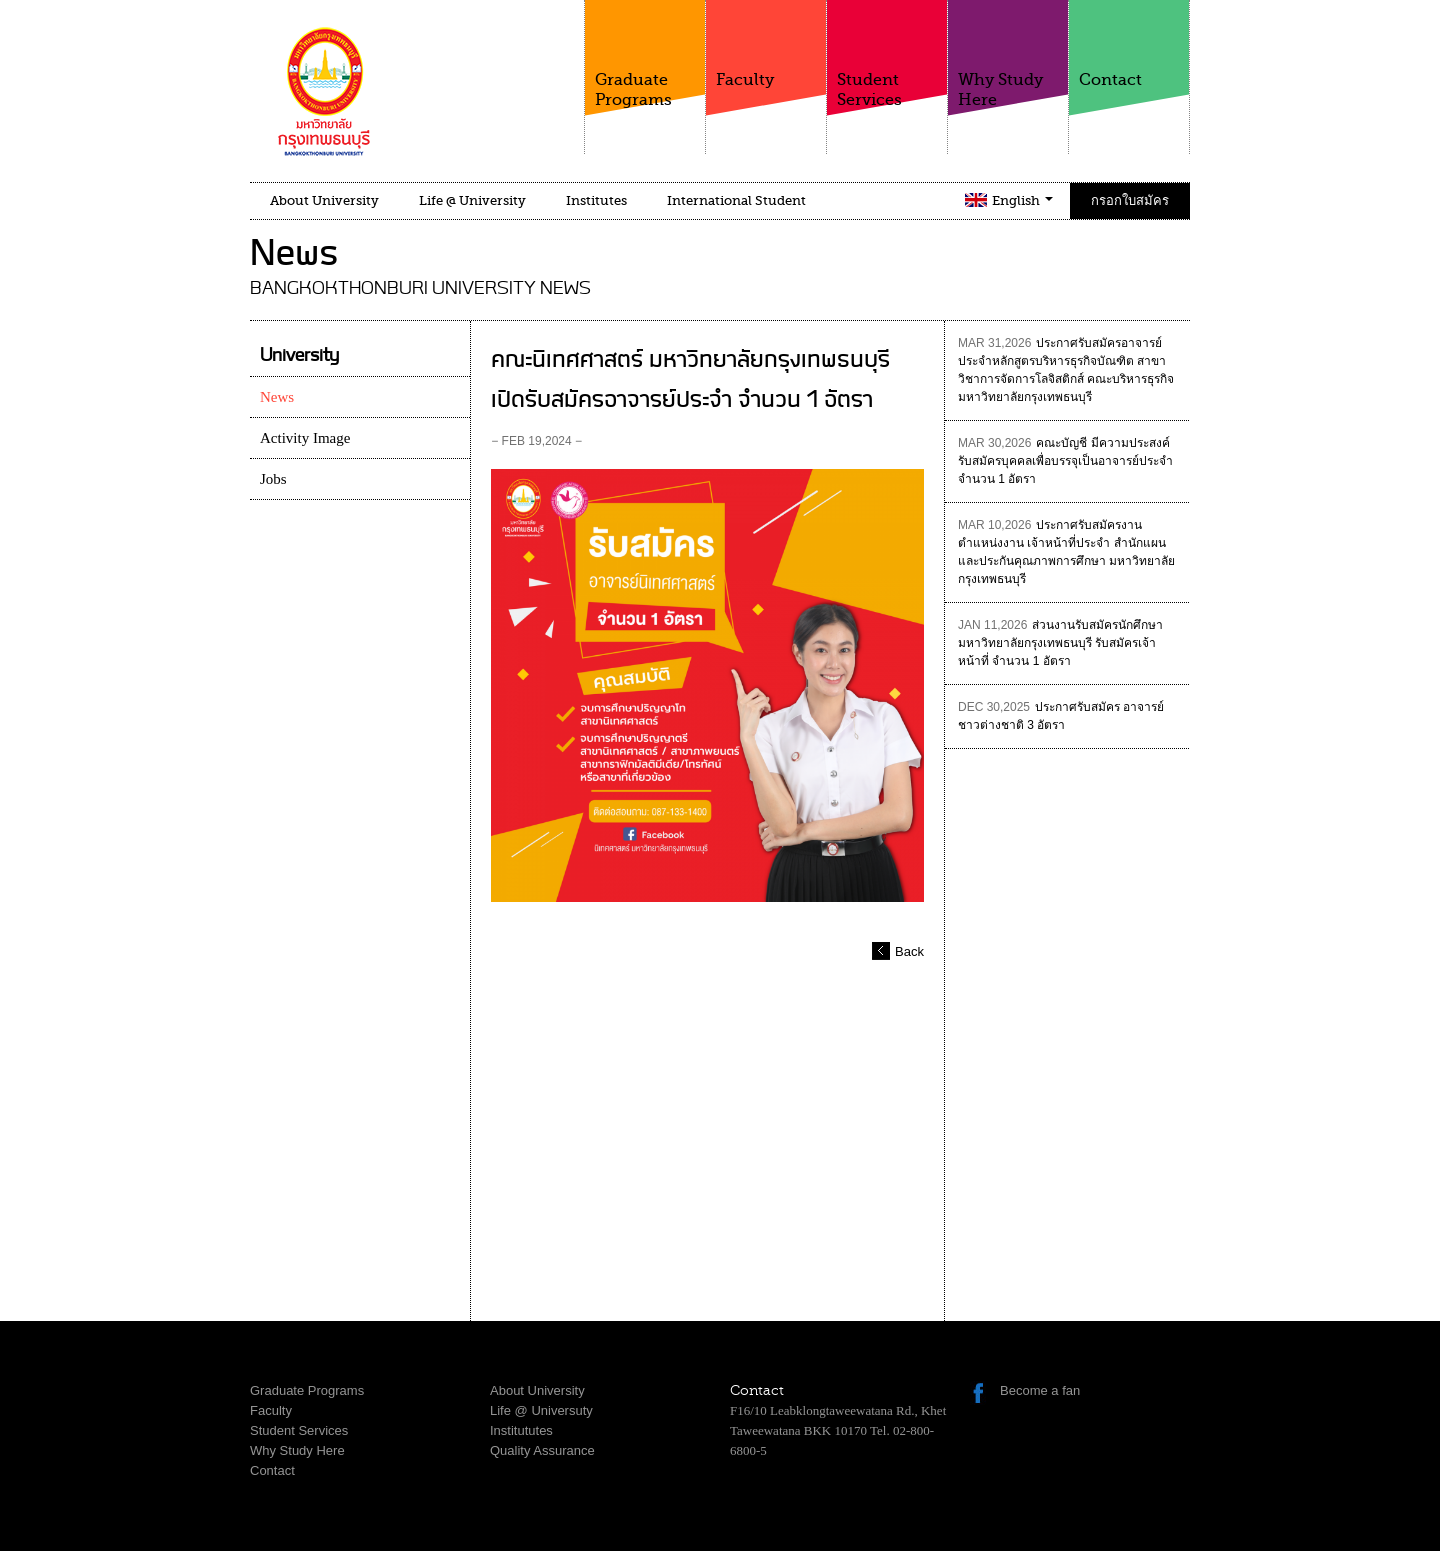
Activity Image (305, 438)
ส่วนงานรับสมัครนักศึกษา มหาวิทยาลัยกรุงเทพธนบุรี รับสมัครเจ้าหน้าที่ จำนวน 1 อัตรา (1060, 643)
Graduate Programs (645, 54)
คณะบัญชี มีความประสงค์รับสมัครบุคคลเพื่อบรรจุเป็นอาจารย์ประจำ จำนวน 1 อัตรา (1065, 461)
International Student (736, 200)
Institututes (521, 1430)
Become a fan (1040, 1390)
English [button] (1022, 200)
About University (324, 200)
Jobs (273, 479)
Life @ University (472, 200)
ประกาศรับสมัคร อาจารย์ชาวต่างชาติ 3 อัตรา (1061, 716)
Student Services (887, 54)
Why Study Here (1008, 54)
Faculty (766, 44)
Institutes (596, 200)
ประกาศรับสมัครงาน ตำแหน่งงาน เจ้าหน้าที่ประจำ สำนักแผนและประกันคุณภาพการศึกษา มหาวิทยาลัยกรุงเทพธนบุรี (1066, 552)
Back (909, 951)
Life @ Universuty (541, 1410)
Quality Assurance (542, 1450)
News (277, 397)
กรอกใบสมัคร (1130, 200)
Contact (1129, 44)
